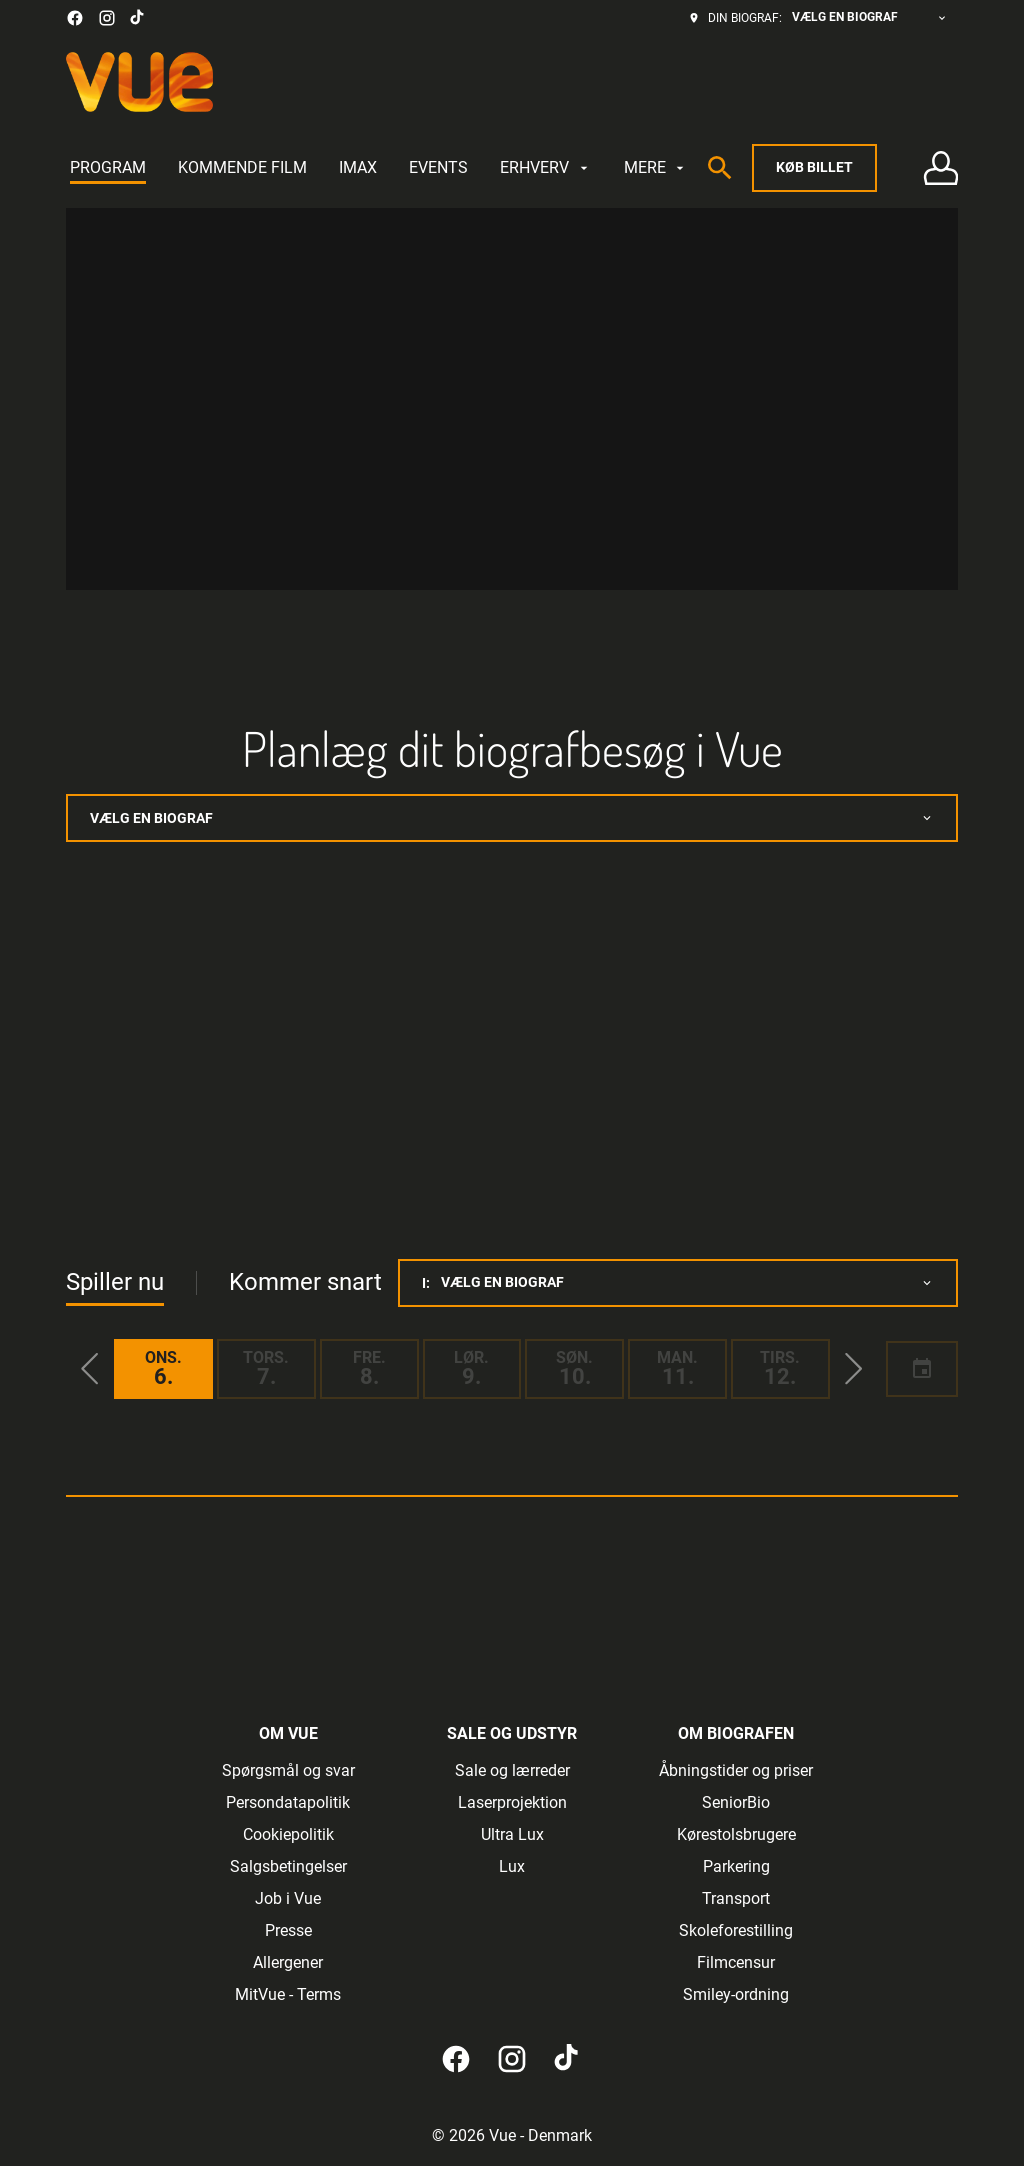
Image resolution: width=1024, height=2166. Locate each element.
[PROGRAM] (108, 168)
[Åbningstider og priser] (736, 1771)
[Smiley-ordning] (736, 1995)
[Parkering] (736, 1867)
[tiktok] (138, 18)
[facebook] (75, 18)
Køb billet (814, 167)
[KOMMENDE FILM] (242, 168)
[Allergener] (288, 1963)
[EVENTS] (438, 168)
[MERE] (656, 168)
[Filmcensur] (736, 1963)
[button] (90, 1369)
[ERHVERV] (545, 168)
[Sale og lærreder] (512, 1771)
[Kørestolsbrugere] (736, 1835)
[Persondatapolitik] (288, 1803)
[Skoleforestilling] (736, 1931)
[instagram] (107, 18)
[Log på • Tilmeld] (940, 168)
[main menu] (379, 168)
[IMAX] (358, 168)
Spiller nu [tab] (115, 1282)
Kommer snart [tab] (305, 1282)
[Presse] (288, 1931)
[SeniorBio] (736, 1803)
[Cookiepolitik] (288, 1835)
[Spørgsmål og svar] (288, 1771)
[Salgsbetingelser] (288, 1867)
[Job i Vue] (288, 1899)
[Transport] (736, 1899)
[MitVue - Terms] (288, 1995)
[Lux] (512, 1867)
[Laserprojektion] (512, 1803)
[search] (720, 168)
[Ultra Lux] (512, 1835)
